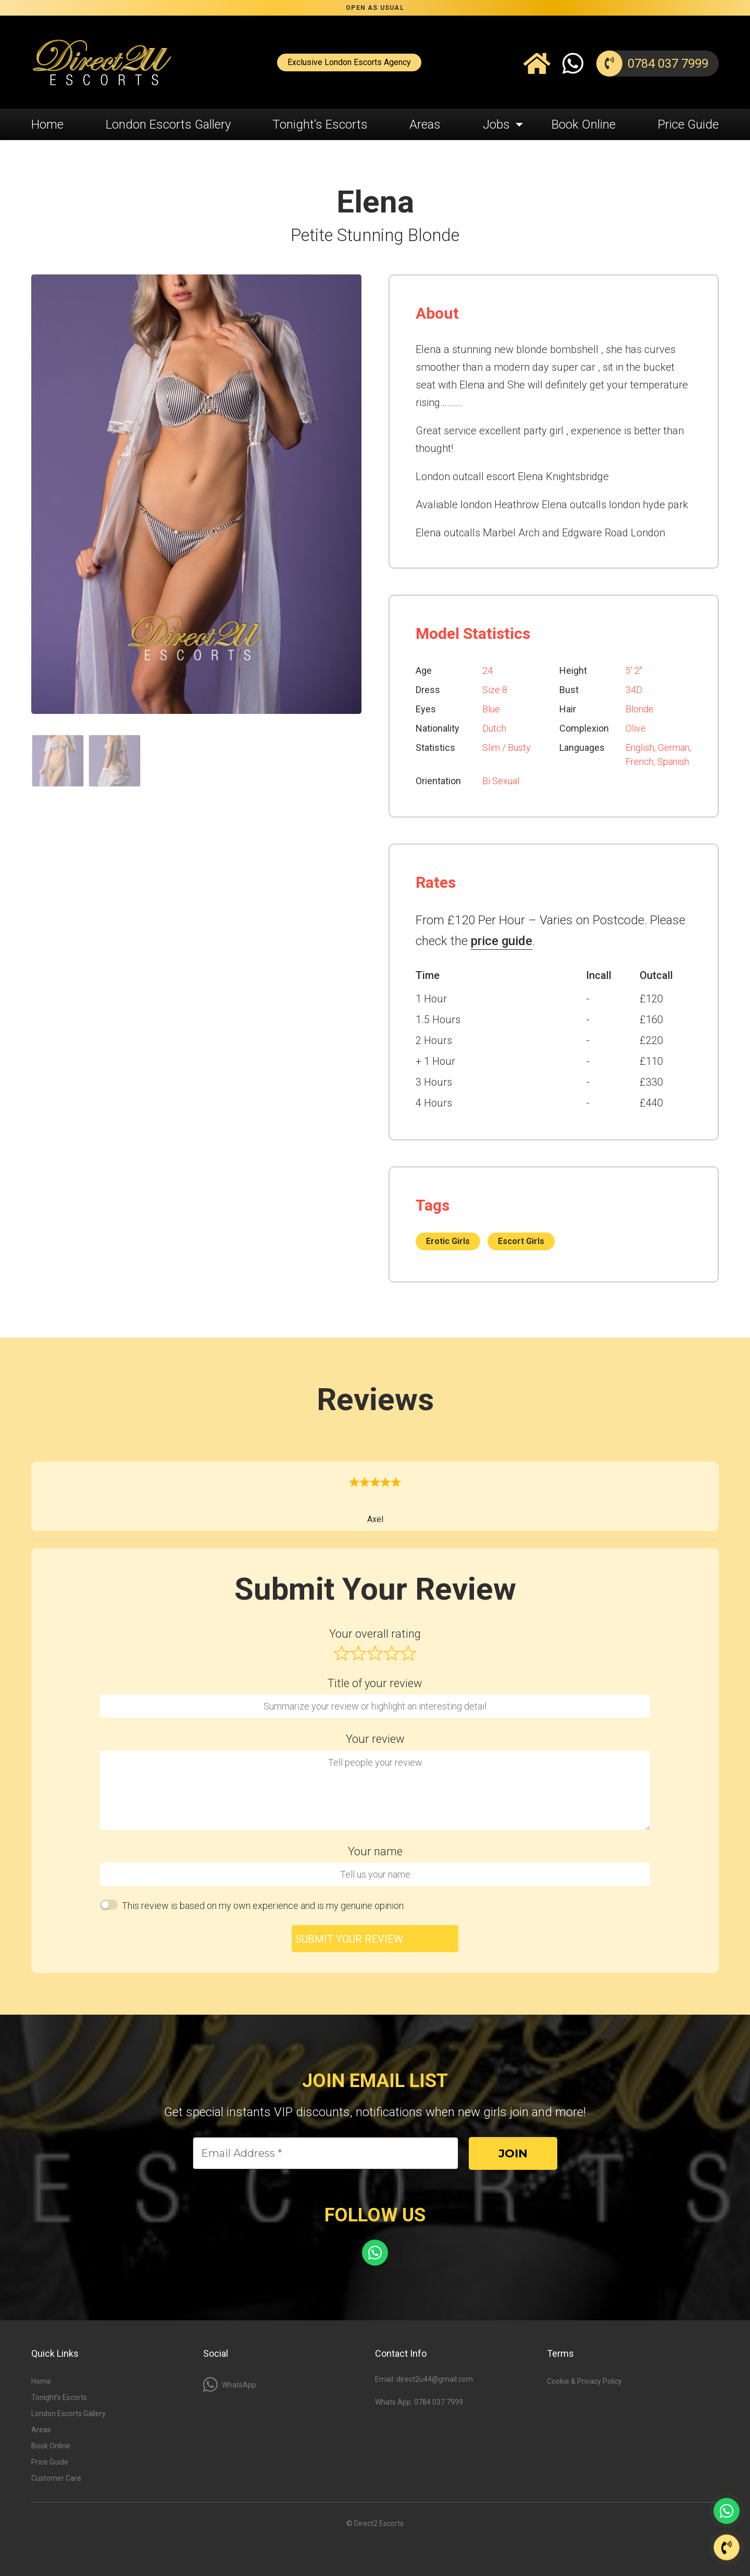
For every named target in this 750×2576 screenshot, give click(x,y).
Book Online (584, 124)
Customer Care (56, 2478)
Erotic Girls (448, 1241)
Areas (425, 124)
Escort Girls (521, 1241)
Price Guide (688, 124)
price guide (501, 941)
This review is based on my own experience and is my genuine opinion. (263, 1905)
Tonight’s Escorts (320, 124)
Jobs (496, 124)
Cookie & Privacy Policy (584, 2381)
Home (47, 124)
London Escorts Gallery (168, 124)
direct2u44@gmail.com (434, 2379)
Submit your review (349, 1939)
